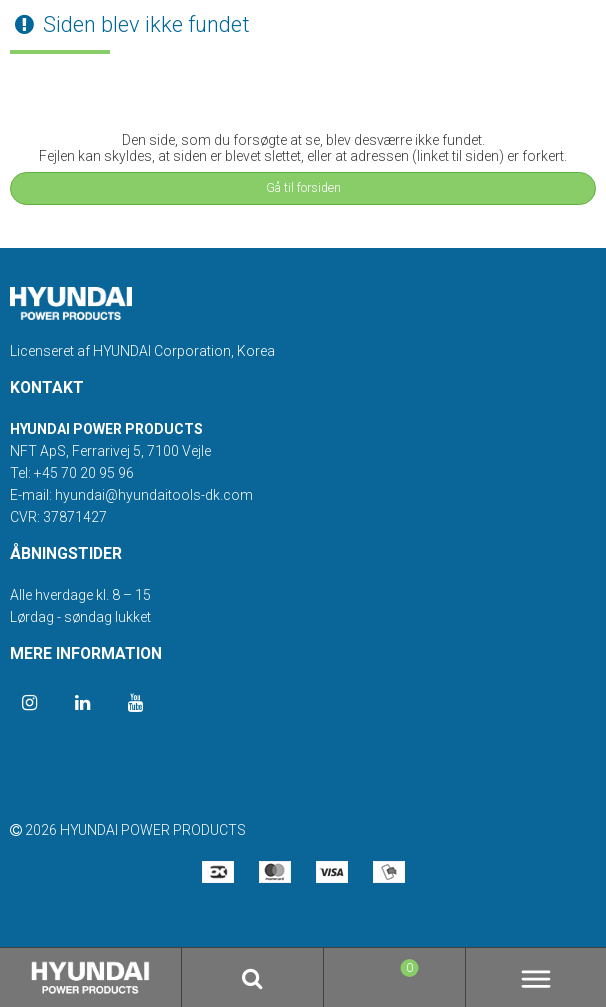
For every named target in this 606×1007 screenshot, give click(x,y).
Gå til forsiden (303, 188)
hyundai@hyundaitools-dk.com (154, 495)
